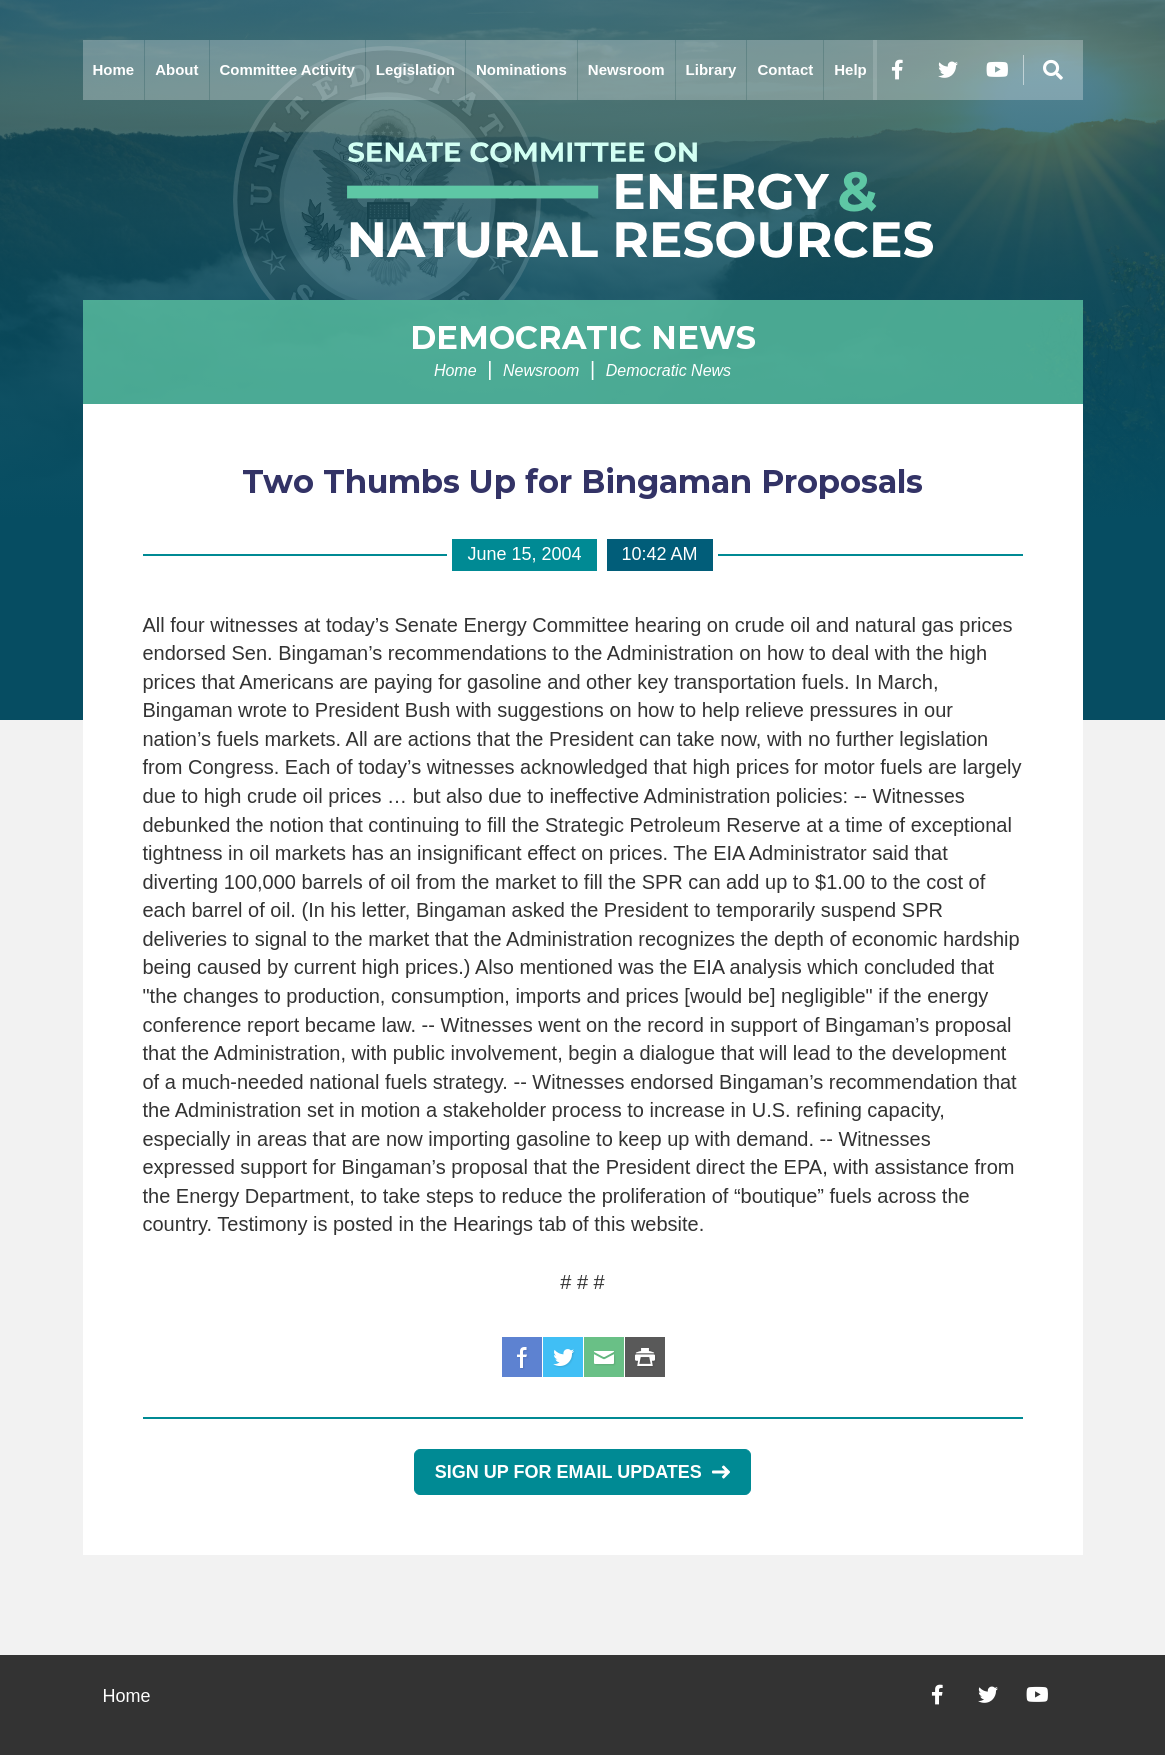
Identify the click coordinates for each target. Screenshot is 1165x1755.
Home (114, 69)
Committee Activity (287, 69)
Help (850, 69)
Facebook (522, 1357)
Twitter (563, 1357)
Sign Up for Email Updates (582, 1472)
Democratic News (583, 337)
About (176, 69)
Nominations (521, 69)
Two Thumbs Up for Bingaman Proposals (582, 481)
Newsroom (626, 69)
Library (711, 69)
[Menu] (1053, 70)
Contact (785, 69)
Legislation (415, 69)
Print (645, 1357)
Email (604, 1357)
